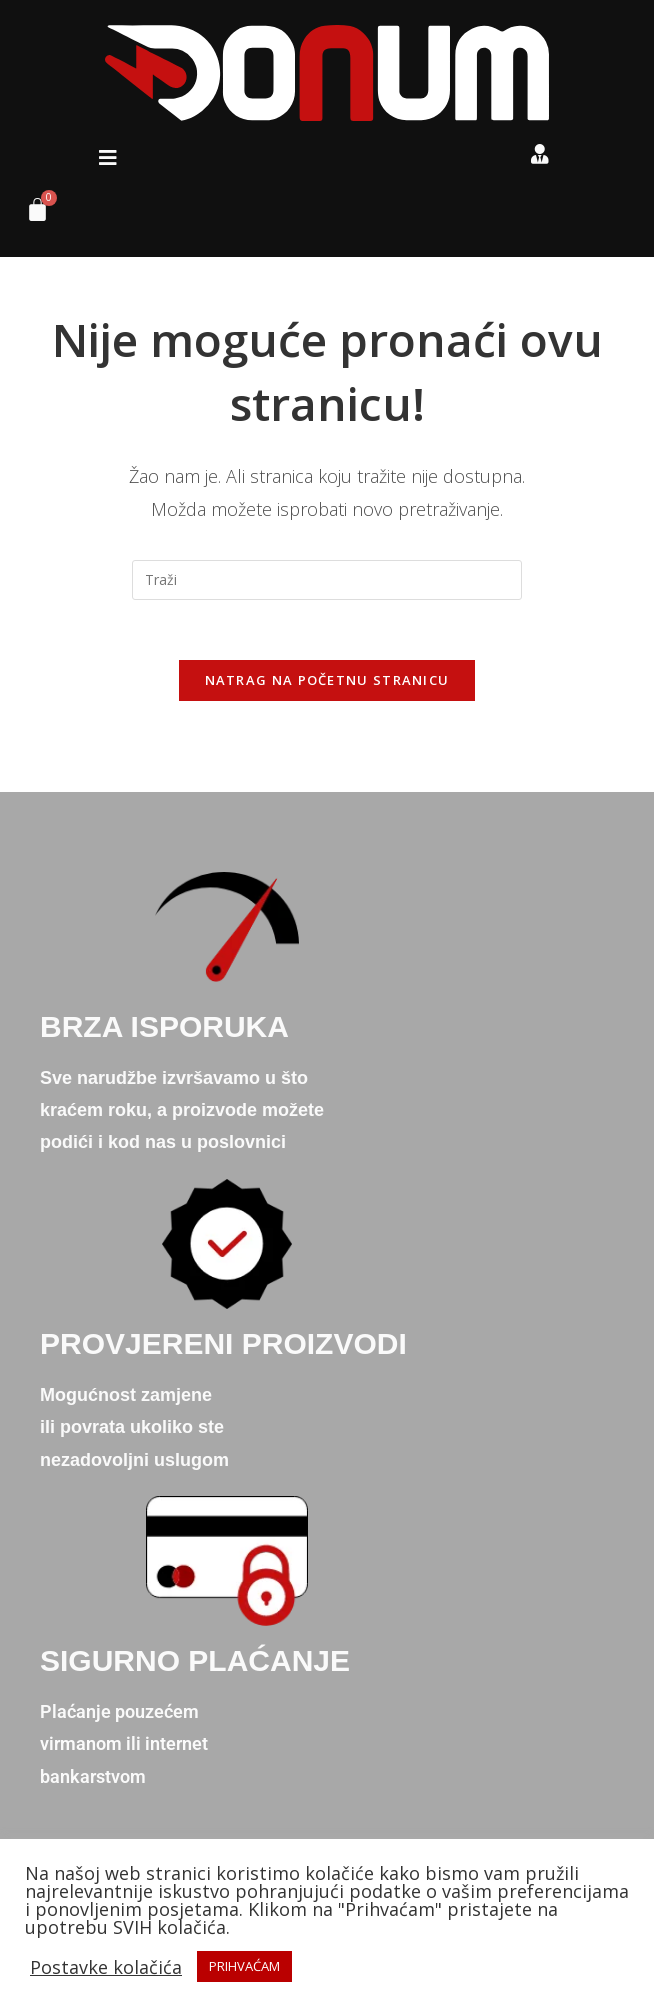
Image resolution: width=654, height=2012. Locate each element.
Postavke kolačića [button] (106, 1967)
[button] (108, 158)
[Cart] (30, 214)
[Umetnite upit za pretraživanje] (327, 580)
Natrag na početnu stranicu (327, 681)
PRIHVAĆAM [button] (244, 1966)
